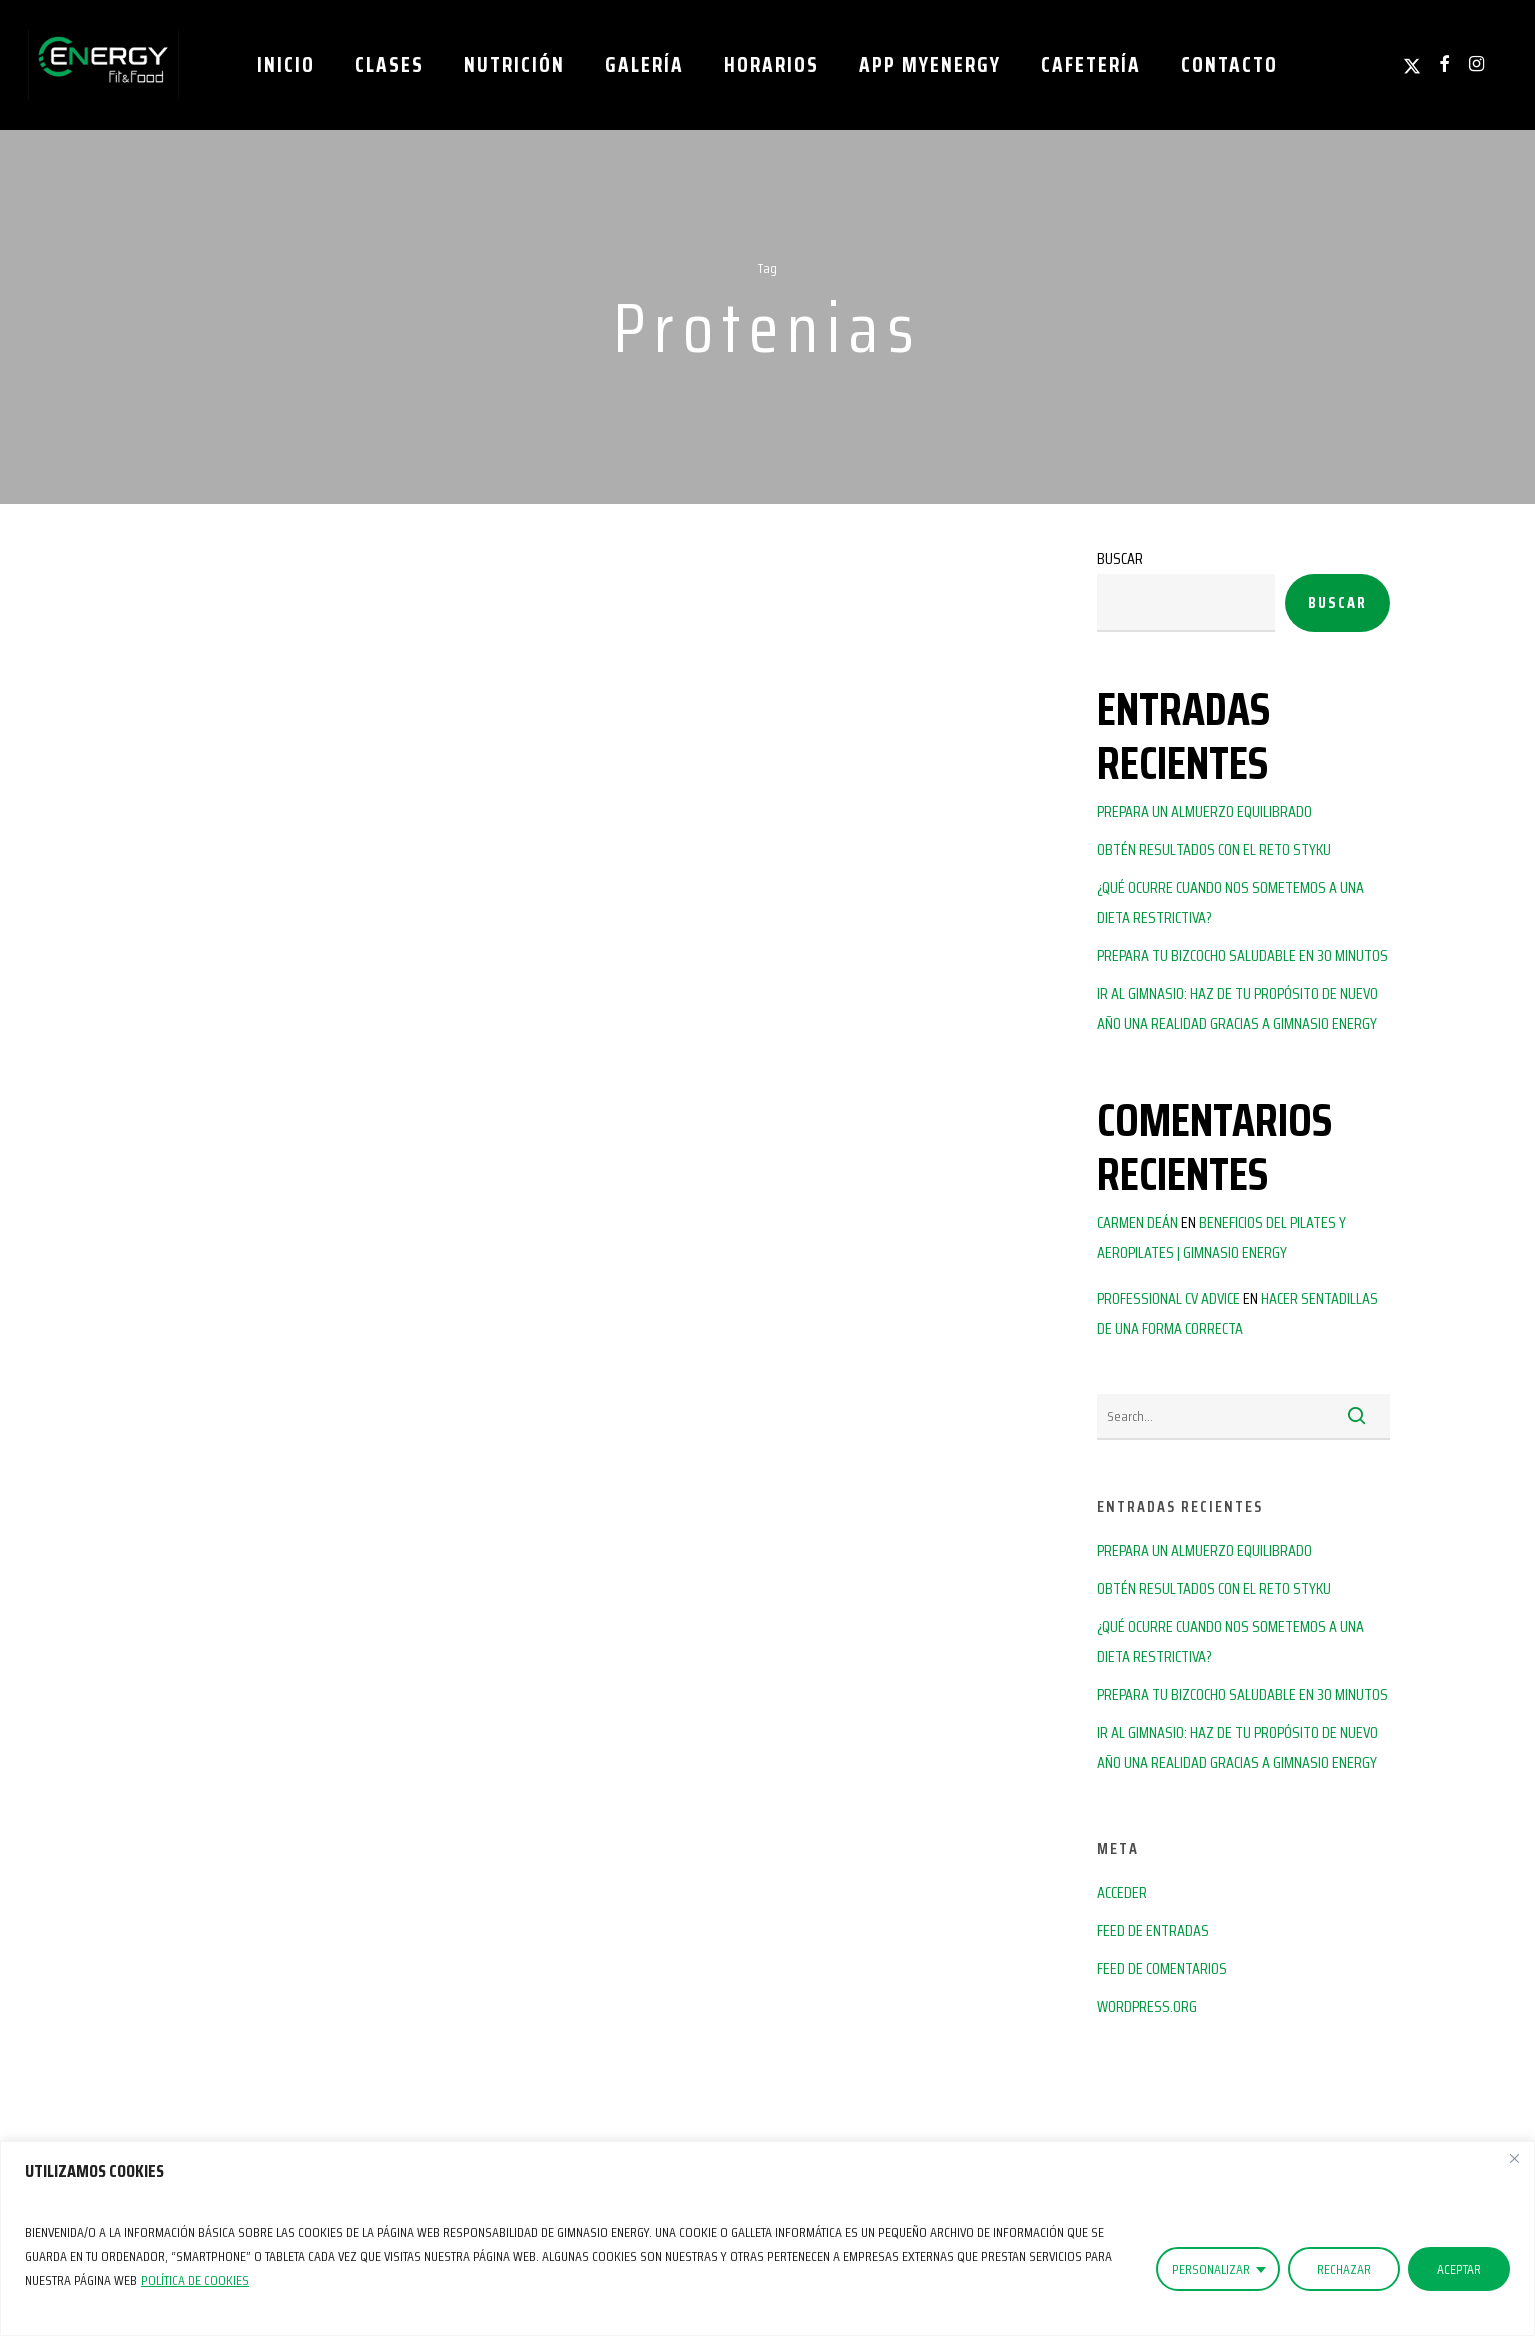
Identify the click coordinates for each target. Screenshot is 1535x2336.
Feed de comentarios (1162, 1968)
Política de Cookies (195, 2280)
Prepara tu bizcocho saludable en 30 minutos (1242, 955)
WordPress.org (1147, 2006)
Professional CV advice (1168, 1298)
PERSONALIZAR (1211, 2269)
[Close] (1514, 2158)
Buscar (1120, 558)
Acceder (1122, 1892)
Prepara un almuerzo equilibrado (1204, 811)
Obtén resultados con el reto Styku (1214, 849)
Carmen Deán (1137, 1222)
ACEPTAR (1459, 2269)
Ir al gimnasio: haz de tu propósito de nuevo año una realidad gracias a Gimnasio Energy (1237, 1008)
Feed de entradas (1153, 1930)
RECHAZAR (1344, 2269)
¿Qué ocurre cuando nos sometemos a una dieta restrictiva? (1230, 902)
